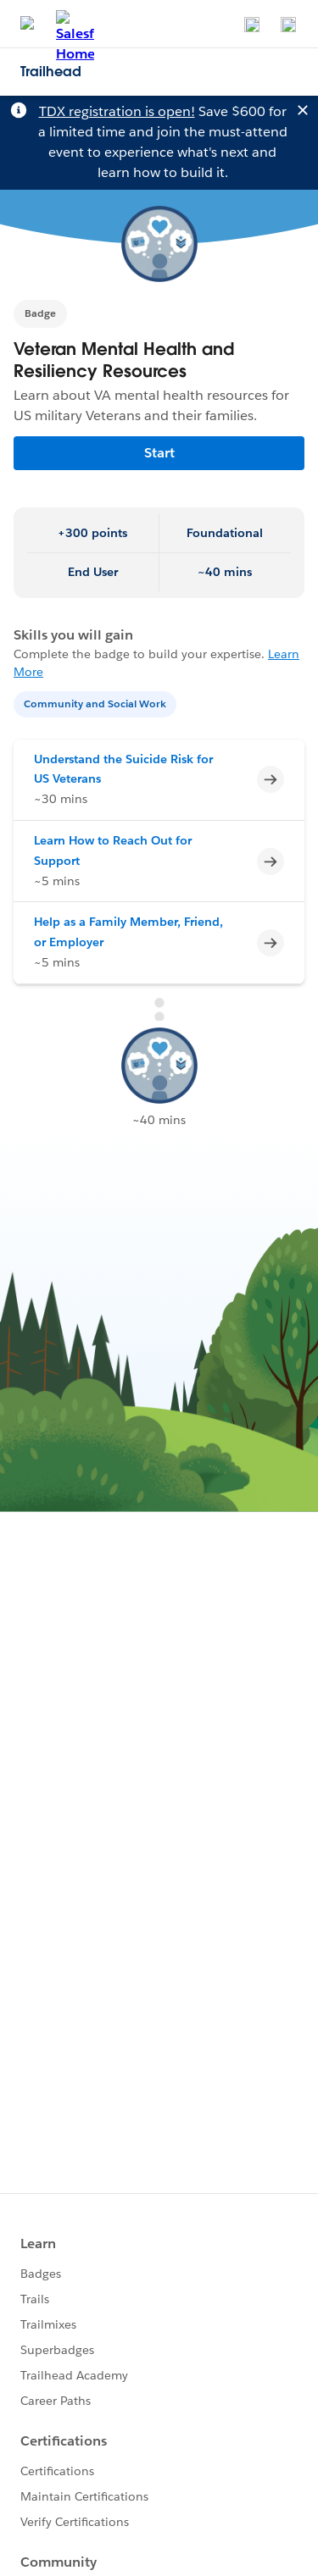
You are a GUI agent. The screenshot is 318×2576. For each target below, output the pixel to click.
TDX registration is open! (117, 111)
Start (159, 453)
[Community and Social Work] (97, 703)
